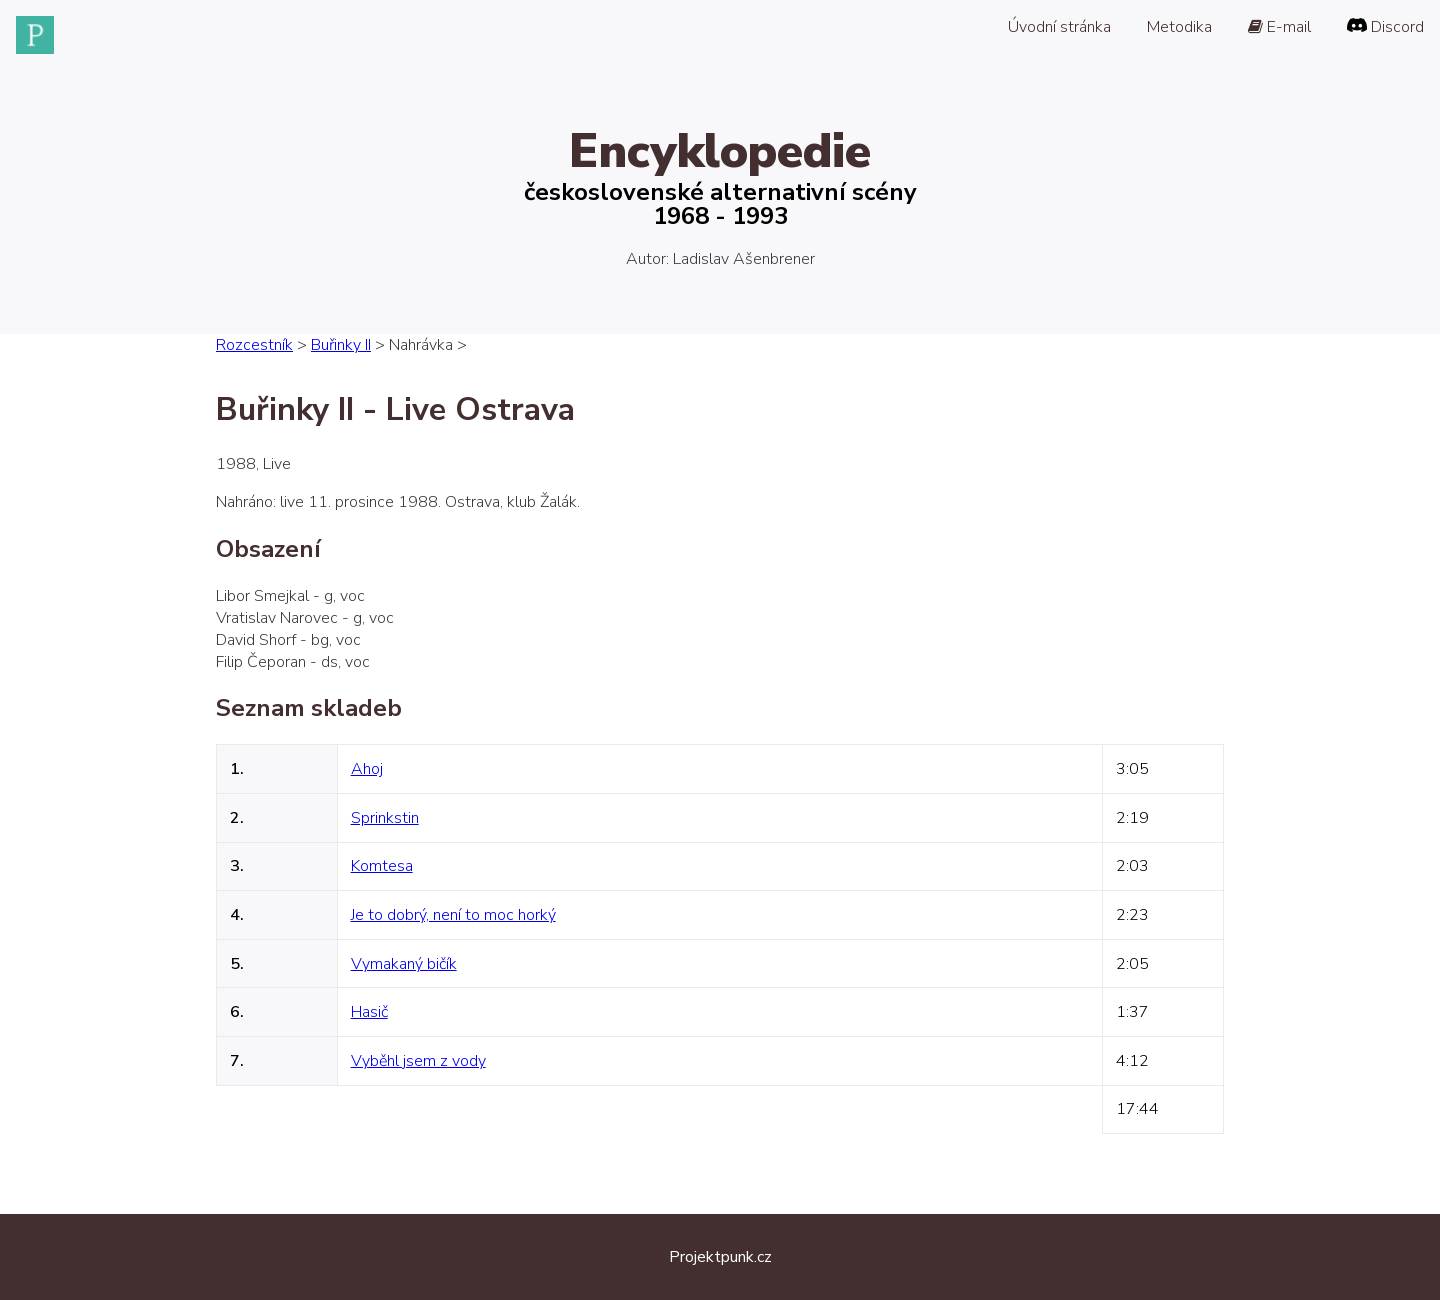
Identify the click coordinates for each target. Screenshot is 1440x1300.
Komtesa (382, 866)
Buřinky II (341, 345)
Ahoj (367, 769)
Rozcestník (254, 345)
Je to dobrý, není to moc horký (453, 915)
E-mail (1279, 27)
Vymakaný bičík (404, 964)
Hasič (369, 1012)
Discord (1385, 27)
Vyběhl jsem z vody (418, 1061)
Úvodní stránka (1059, 27)
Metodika (1179, 27)
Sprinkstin (385, 818)
